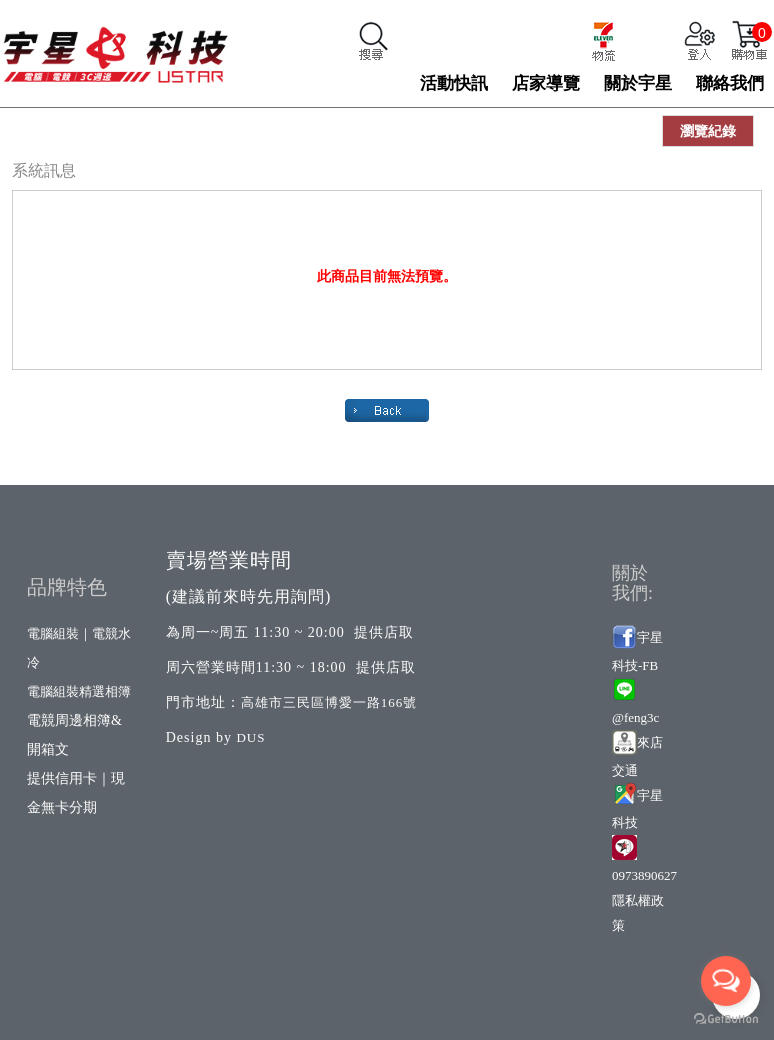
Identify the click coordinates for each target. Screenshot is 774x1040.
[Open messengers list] (726, 981)
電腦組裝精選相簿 (79, 691)
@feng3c (635, 717)
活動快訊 (454, 83)
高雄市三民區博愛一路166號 (329, 702)
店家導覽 (546, 83)
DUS (250, 737)
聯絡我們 (730, 83)
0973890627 (644, 875)
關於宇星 (638, 83)
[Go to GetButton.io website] (726, 1019)
